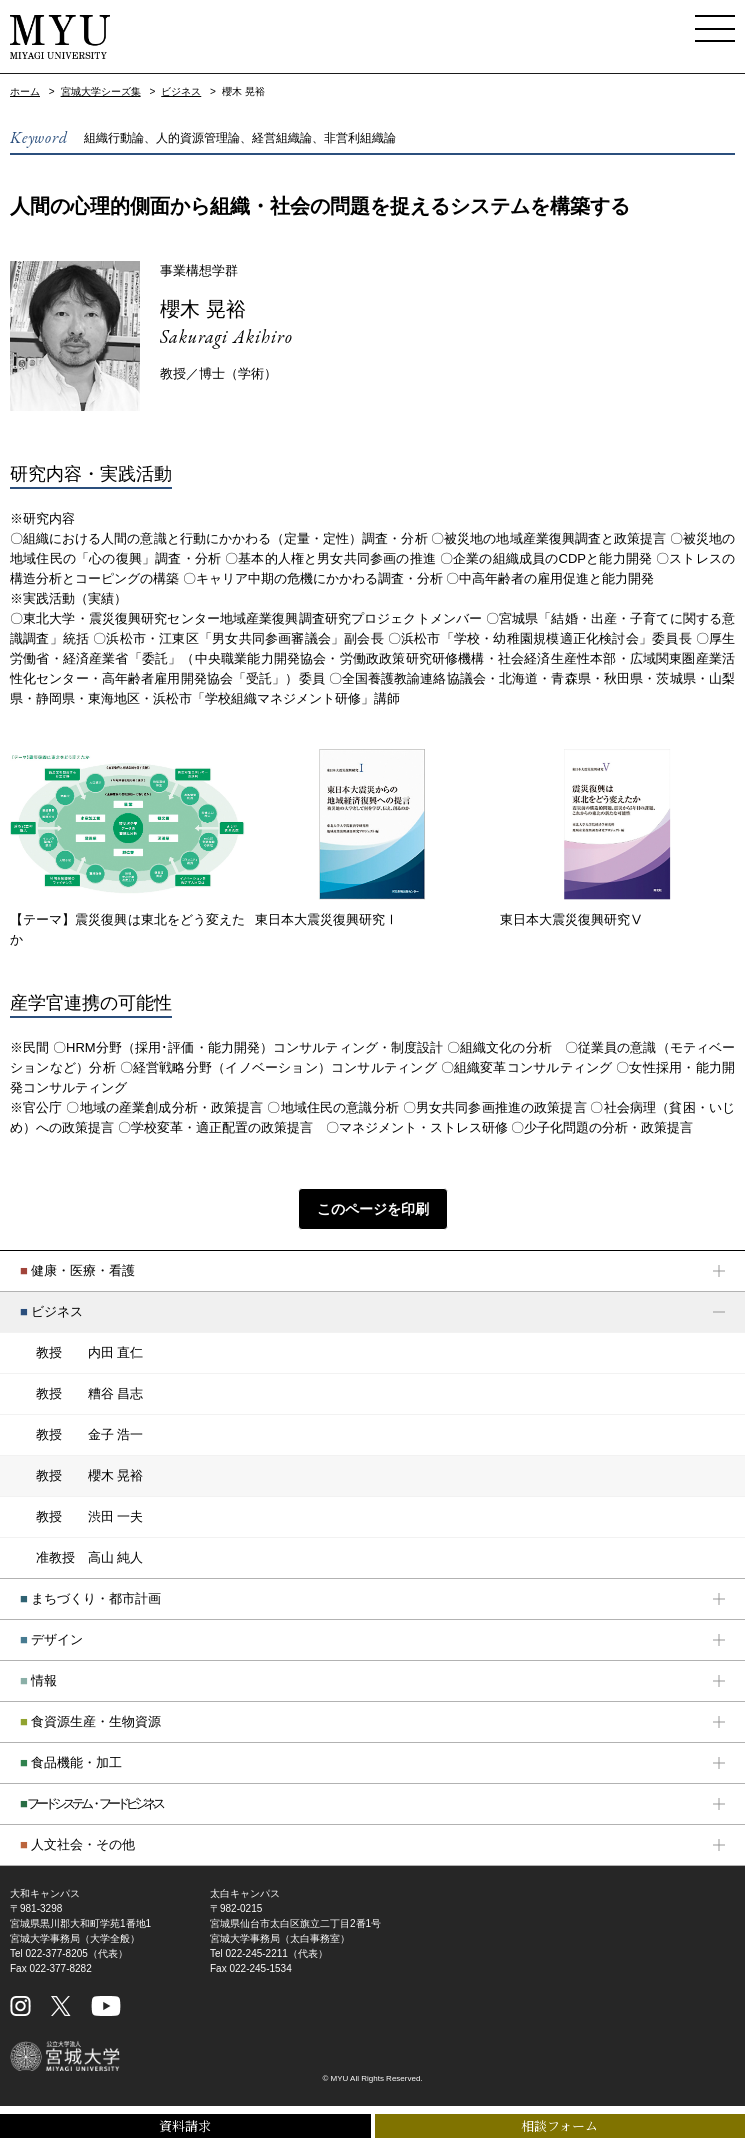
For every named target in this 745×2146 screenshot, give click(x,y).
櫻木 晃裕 (203, 309)
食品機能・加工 (71, 1762)
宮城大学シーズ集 (101, 91)
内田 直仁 (89, 1353)
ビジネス (181, 91)
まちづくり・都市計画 (90, 1598)
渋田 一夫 (89, 1517)
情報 (38, 1680)
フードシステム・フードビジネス (91, 1803)
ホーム (25, 91)
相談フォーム (559, 2125)
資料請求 (185, 2125)
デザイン (51, 1639)
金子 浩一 (89, 1435)
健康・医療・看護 (77, 1270)
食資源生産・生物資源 (90, 1721)
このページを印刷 (373, 1209)
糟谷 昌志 (89, 1394)
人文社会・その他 (77, 1844)
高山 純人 (89, 1558)
